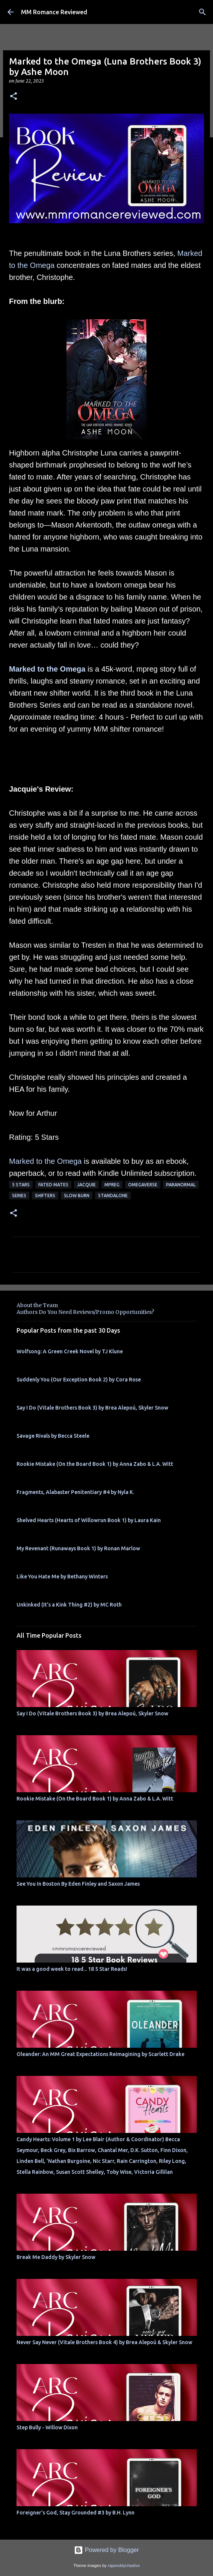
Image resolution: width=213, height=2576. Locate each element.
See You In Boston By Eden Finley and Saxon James (78, 1884)
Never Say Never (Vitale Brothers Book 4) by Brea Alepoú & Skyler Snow (104, 2342)
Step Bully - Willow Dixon (47, 2427)
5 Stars (21, 1184)
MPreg (111, 1184)
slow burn (76, 1195)
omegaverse (142, 1184)
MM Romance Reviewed (54, 12)
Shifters (45, 1195)
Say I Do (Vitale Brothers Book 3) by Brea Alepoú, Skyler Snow (92, 1408)
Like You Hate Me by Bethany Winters (62, 1577)
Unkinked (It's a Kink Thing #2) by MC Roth (69, 1605)
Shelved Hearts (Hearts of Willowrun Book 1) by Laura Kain (89, 1520)
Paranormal (181, 1184)
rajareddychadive (124, 2565)
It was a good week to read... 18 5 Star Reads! (72, 1969)
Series (19, 1195)
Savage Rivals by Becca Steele (53, 1436)
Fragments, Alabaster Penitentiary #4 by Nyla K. (75, 1492)
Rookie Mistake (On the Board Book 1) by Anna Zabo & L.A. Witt (95, 1464)
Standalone (113, 1195)
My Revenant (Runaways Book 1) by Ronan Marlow (78, 1548)
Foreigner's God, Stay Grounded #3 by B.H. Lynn (75, 2513)
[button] (13, 97)
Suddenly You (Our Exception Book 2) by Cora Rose (79, 1380)
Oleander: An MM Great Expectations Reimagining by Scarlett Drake (100, 2054)
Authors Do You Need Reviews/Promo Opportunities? (85, 1312)
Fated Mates (53, 1184)
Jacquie (86, 1184)
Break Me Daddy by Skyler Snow (56, 2257)
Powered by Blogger (106, 2550)
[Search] (202, 12)
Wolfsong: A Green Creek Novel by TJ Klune (70, 1351)
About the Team (37, 1305)
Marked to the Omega (47, 669)
